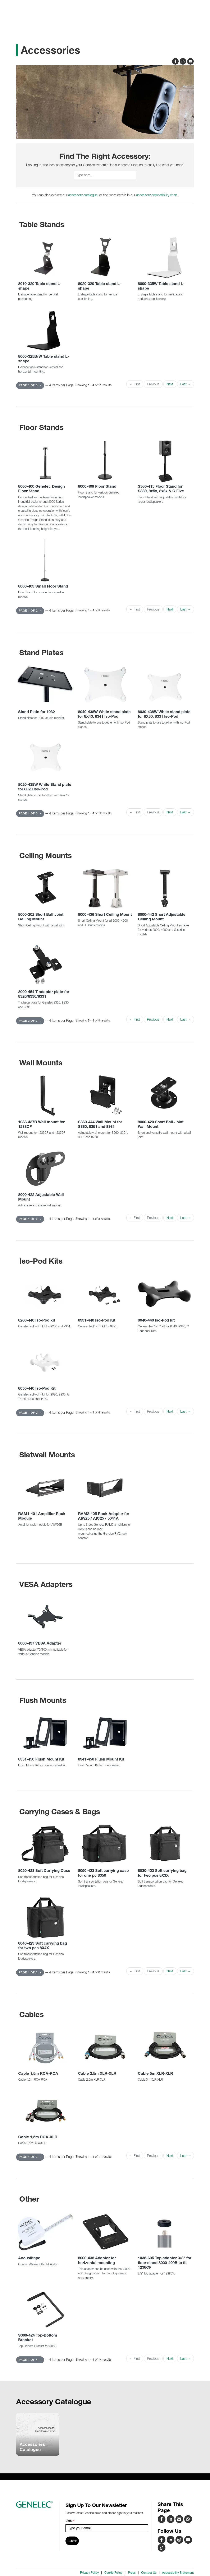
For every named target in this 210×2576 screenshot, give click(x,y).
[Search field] (105, 175)
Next (169, 384)
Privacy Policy (89, 2573)
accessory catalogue (82, 195)
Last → (185, 384)
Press (132, 2573)
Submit (72, 2541)
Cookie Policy (113, 2573)
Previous (153, 1019)
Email (69, 2521)
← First (134, 1019)
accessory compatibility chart (156, 195)
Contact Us (148, 2573)
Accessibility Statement (178, 2573)
